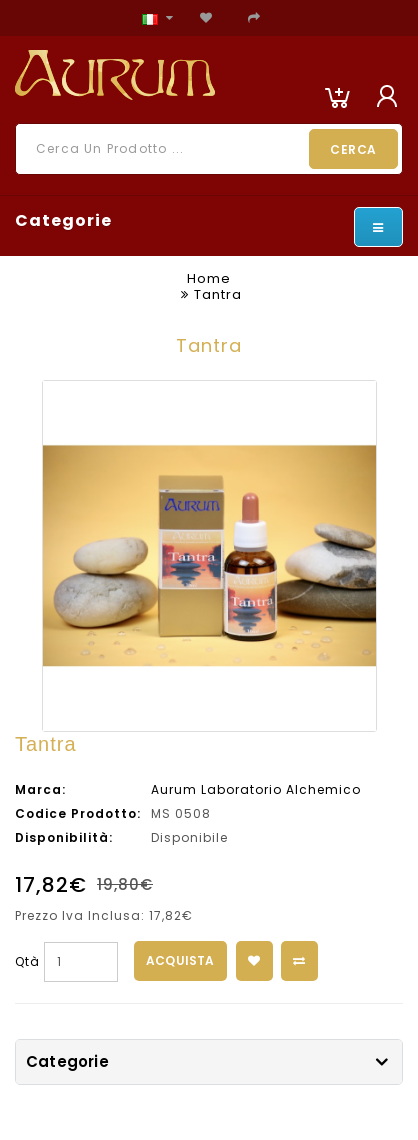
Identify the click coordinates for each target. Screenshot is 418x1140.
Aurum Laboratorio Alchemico (256, 789)
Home (209, 278)
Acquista (180, 960)
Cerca (353, 149)
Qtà (27, 961)
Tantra (218, 294)
